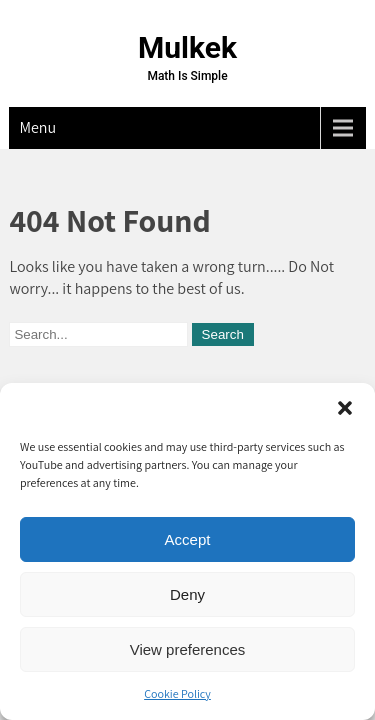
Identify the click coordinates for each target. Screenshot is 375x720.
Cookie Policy (177, 693)
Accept (188, 539)
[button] (345, 408)
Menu (37, 127)
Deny (187, 594)
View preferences (188, 649)
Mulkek (187, 47)
